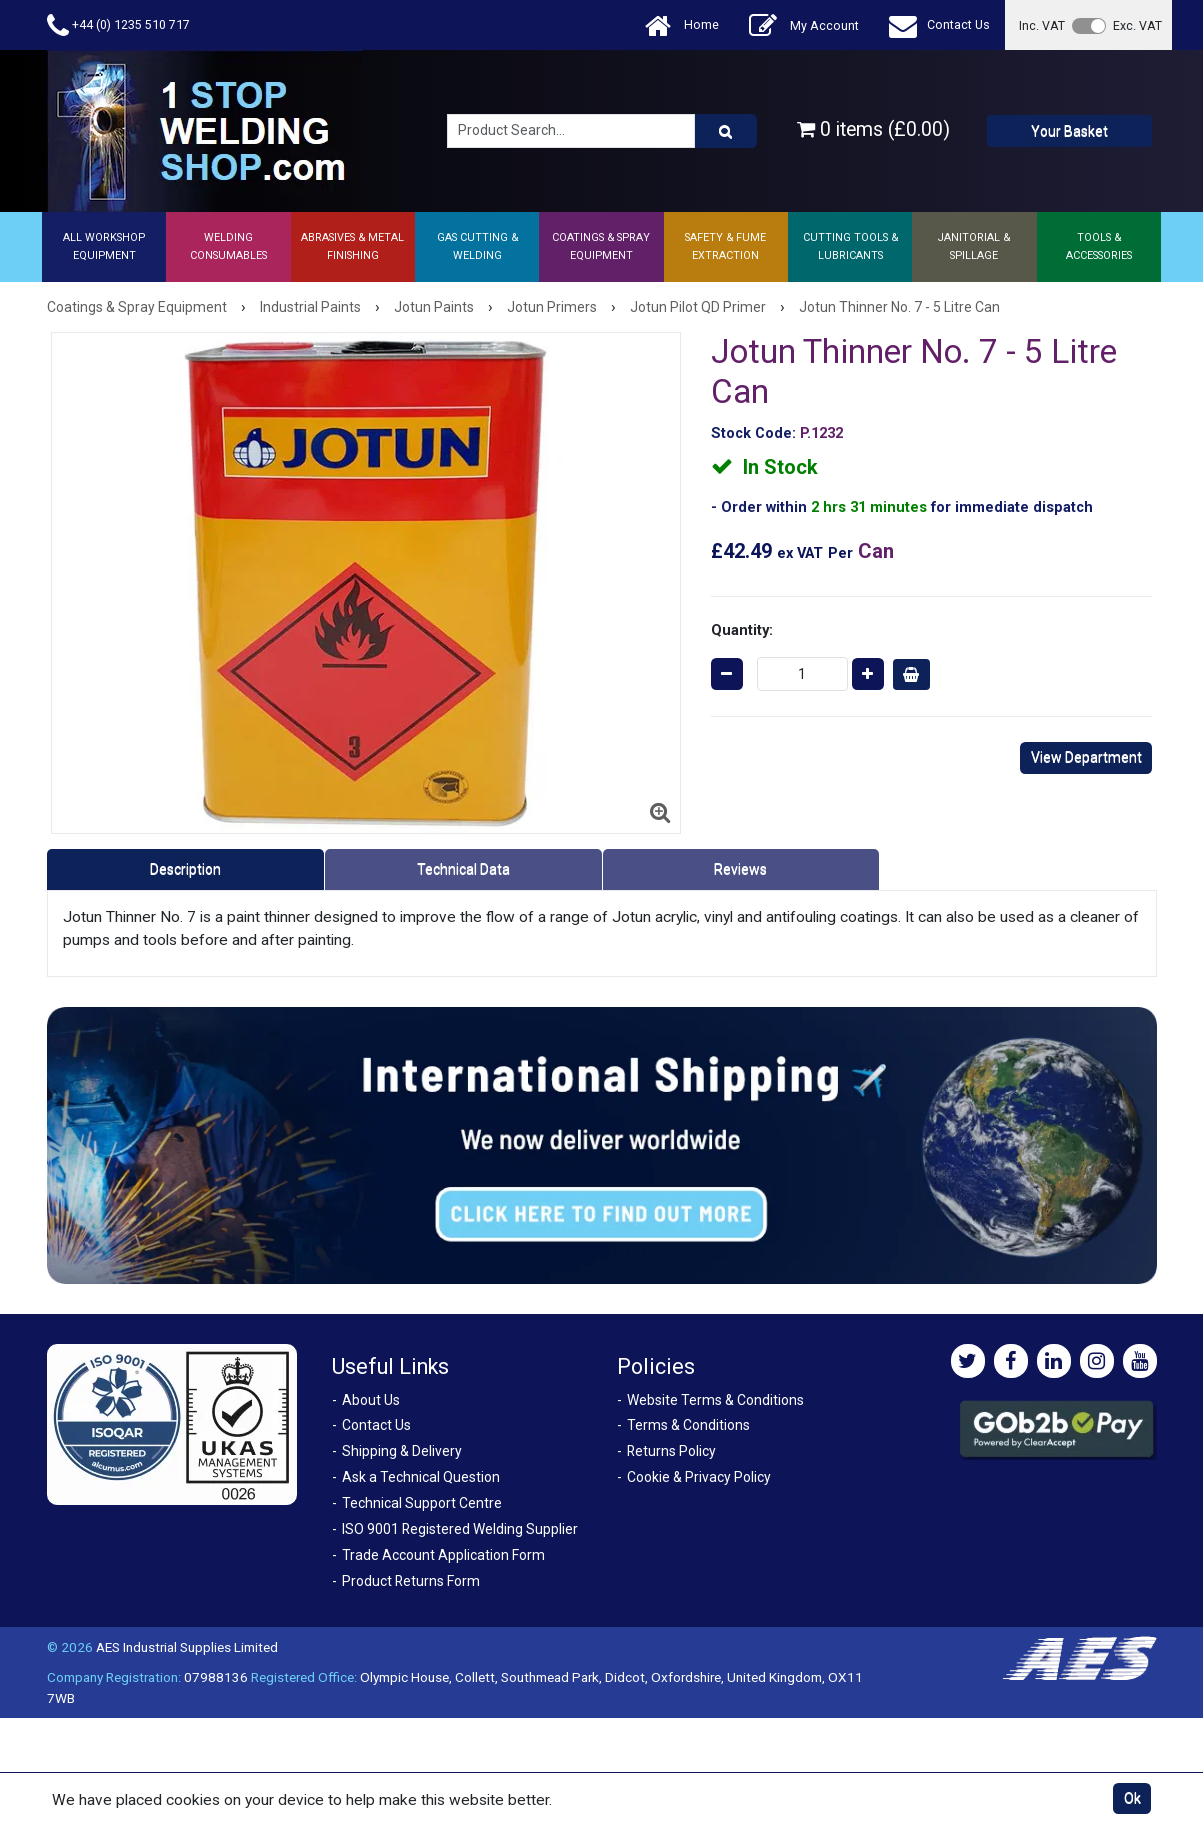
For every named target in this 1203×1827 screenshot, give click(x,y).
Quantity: (742, 630)
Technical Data (463, 869)
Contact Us (939, 25)
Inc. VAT (1042, 25)
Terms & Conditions (688, 1425)
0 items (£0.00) (873, 129)
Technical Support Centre (422, 1503)
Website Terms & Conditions (715, 1400)
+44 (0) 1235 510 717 (118, 25)
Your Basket (1069, 131)
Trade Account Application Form (443, 1555)
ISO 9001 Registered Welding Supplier (460, 1529)
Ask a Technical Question (421, 1477)
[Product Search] (726, 131)
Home (682, 25)
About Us (371, 1400)
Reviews (740, 869)
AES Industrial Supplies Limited (187, 1647)
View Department (1086, 757)
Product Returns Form (411, 1581)
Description (185, 869)
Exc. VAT (1137, 25)
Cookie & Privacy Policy (699, 1477)
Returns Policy (671, 1451)
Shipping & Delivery (402, 1451)
